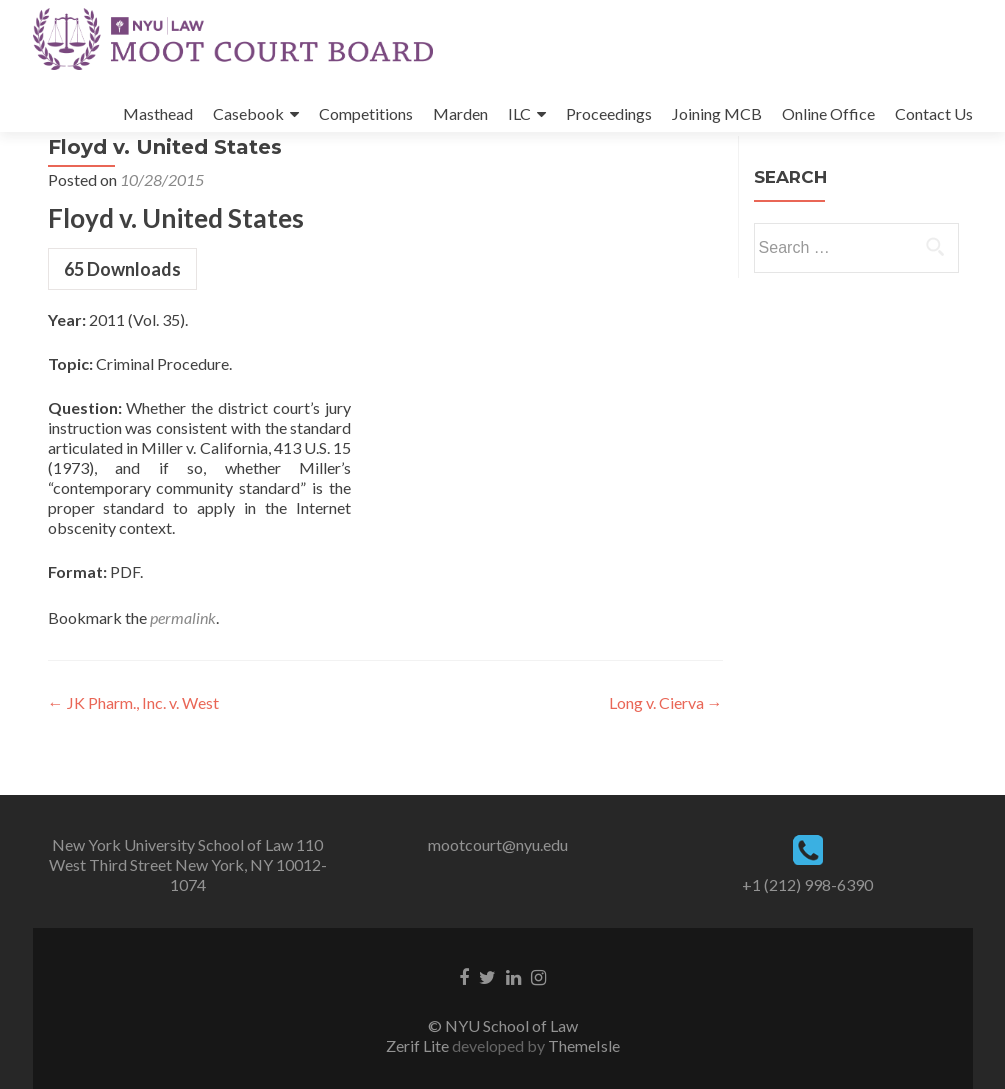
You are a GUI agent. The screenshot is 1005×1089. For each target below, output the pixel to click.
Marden (460, 113)
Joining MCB (717, 113)
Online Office (828, 113)
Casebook (248, 113)
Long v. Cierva (666, 758)
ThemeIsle (584, 1045)
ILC (519, 113)
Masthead (158, 113)
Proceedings (609, 113)
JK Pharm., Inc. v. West (133, 758)
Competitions (366, 113)
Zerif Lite (419, 1045)
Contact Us (934, 113)
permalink (183, 673)
